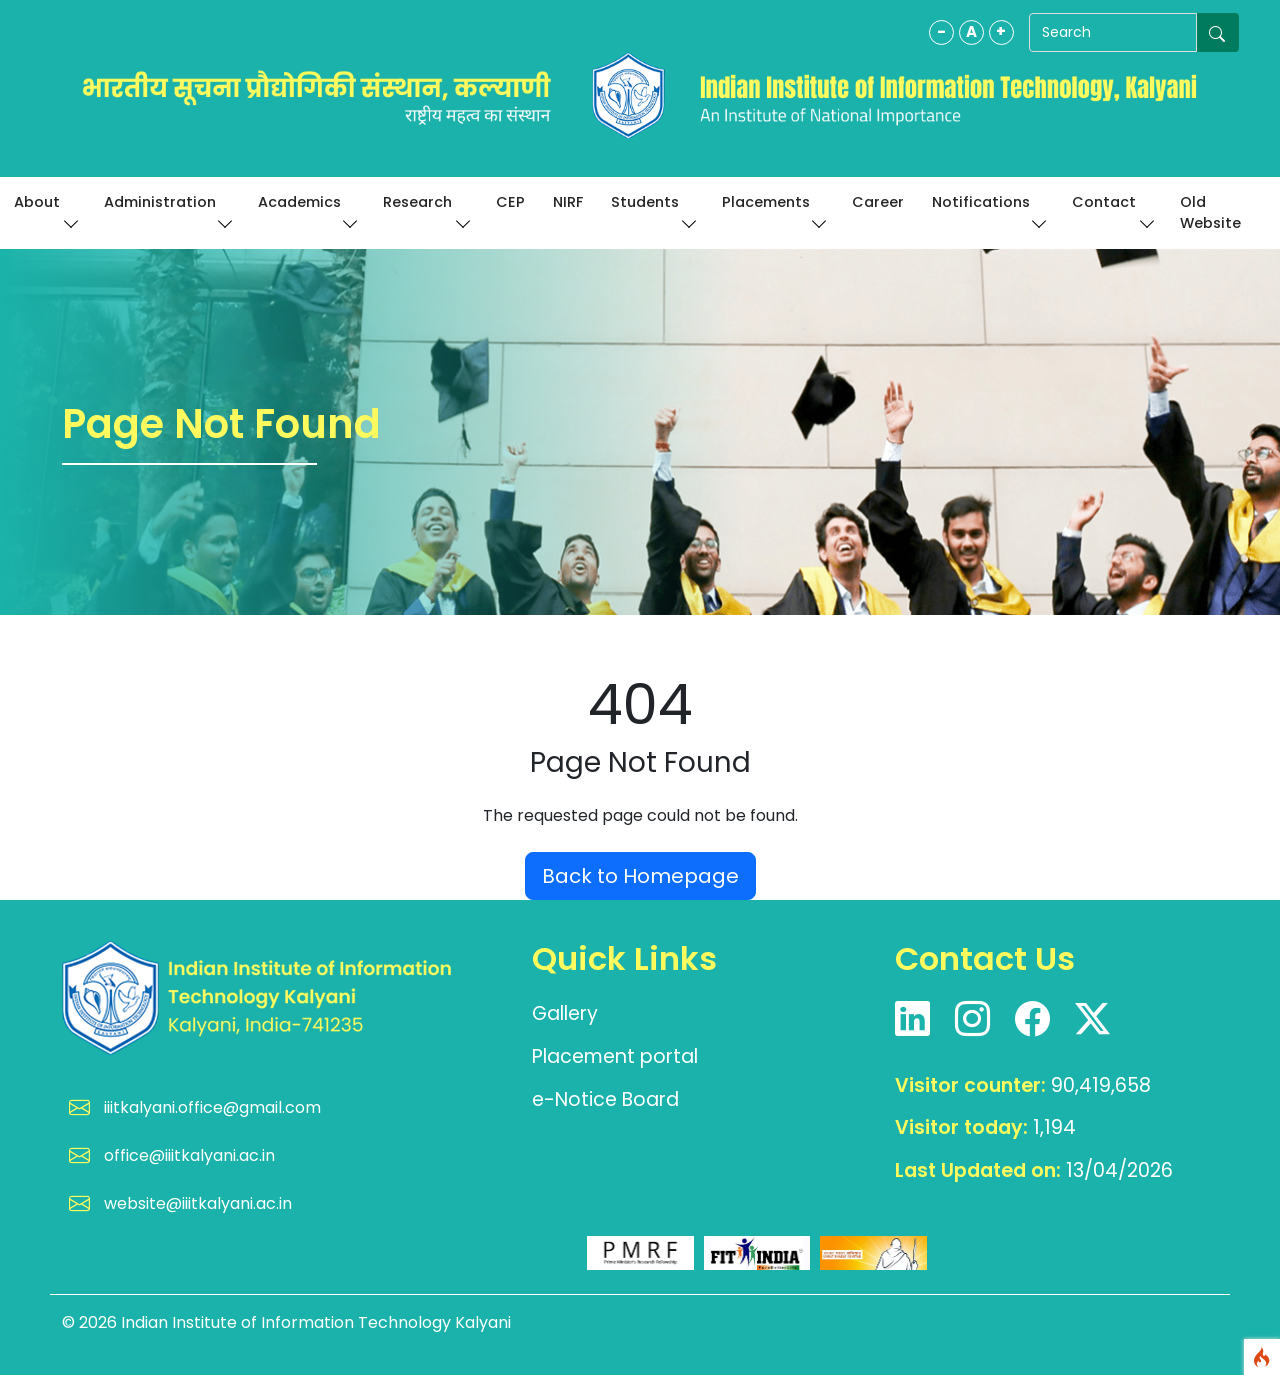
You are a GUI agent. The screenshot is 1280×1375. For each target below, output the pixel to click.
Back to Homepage (640, 876)
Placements (773, 210)
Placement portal (615, 1056)
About (45, 210)
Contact (1111, 210)
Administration (167, 210)
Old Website (1210, 212)
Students (652, 210)
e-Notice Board (605, 1099)
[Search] (1107, 32)
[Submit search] (1218, 32)
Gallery (565, 1013)
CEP (510, 202)
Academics (307, 210)
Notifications (988, 210)
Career (878, 202)
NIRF (568, 202)
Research (425, 210)
